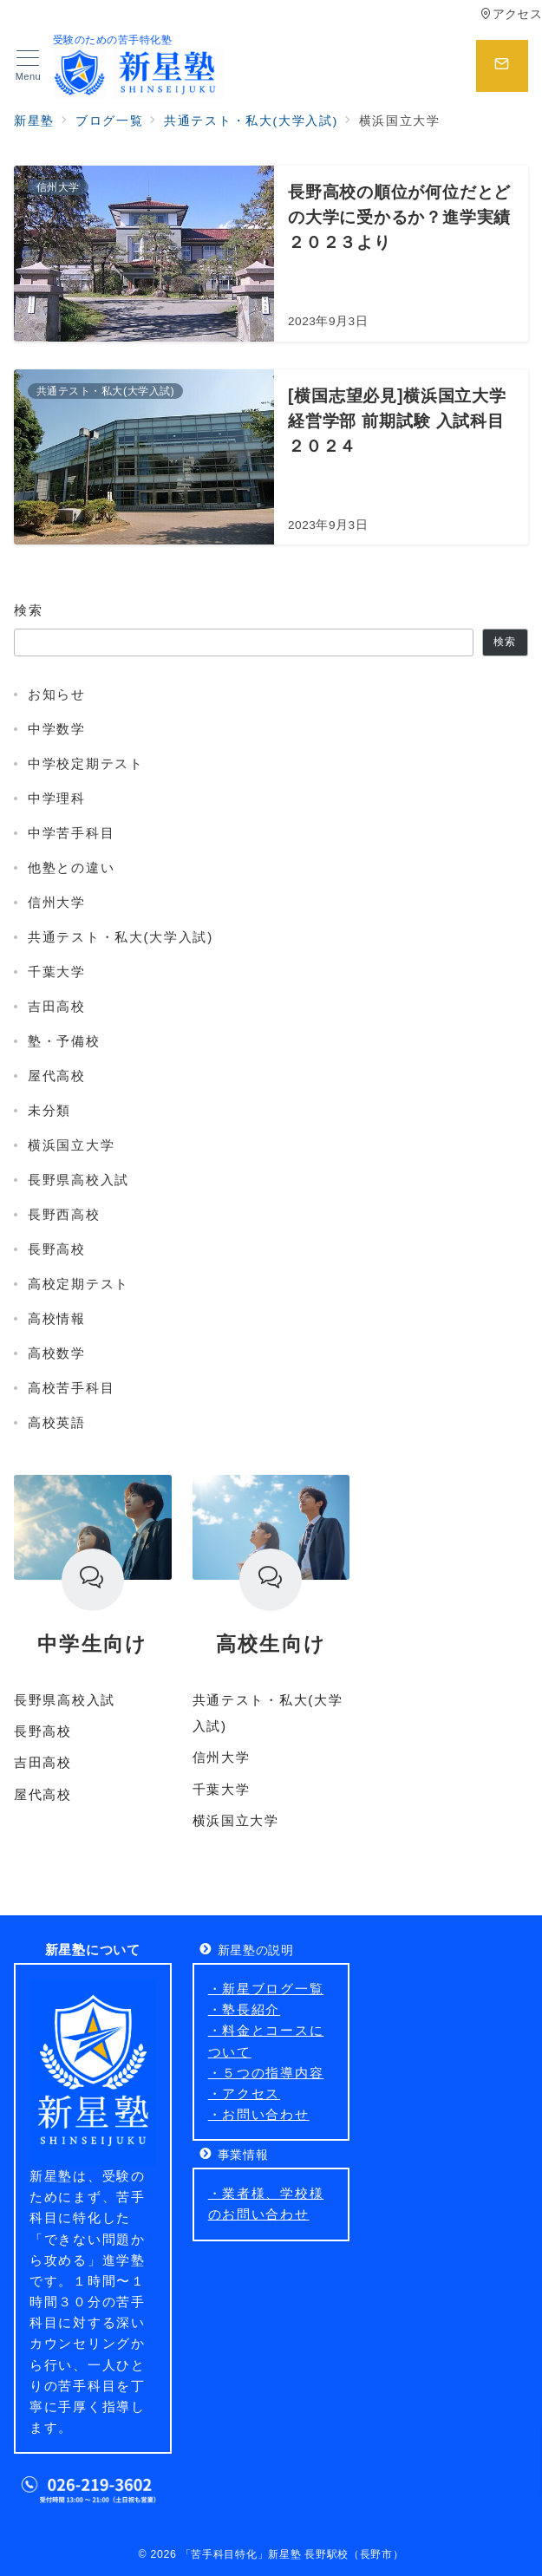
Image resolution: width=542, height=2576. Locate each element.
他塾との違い (71, 867)
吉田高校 (57, 1006)
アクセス (511, 14)
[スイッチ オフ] (502, 65)
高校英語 (57, 1422)
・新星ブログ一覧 (266, 1988)
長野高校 (57, 1249)
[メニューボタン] (28, 66)
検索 (28, 610)
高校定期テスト (78, 1283)
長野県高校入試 (78, 1179)
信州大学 (57, 902)
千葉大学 (57, 971)
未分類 (49, 1110)
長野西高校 (64, 1214)
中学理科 (57, 798)
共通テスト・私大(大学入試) (120, 936)
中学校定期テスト (86, 763)
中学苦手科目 (71, 832)
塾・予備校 (64, 1041)
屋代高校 (57, 1075)
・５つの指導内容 (266, 2072)
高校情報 (57, 1318)
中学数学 (57, 728)
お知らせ (57, 694)
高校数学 (57, 1353)
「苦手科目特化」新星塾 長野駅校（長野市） (292, 2554)
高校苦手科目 (71, 1387)
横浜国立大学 (71, 1145)
